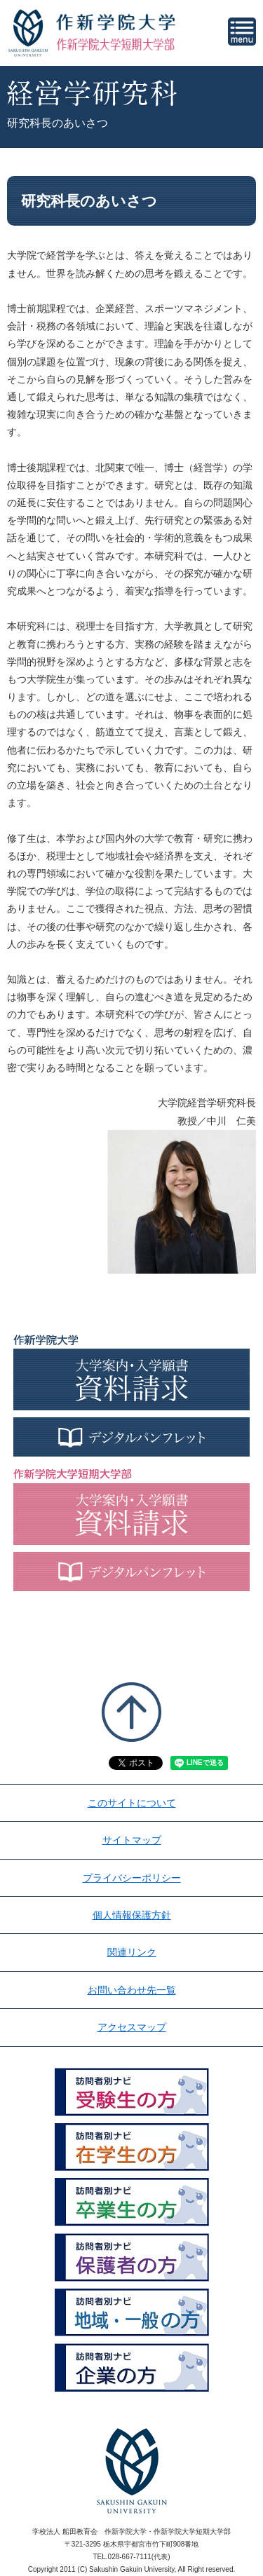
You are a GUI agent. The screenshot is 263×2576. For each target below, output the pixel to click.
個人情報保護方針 (132, 1915)
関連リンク (131, 1952)
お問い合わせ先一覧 (132, 1990)
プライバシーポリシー (132, 1877)
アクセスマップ (131, 2027)
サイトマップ (131, 1840)
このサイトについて (132, 1802)
